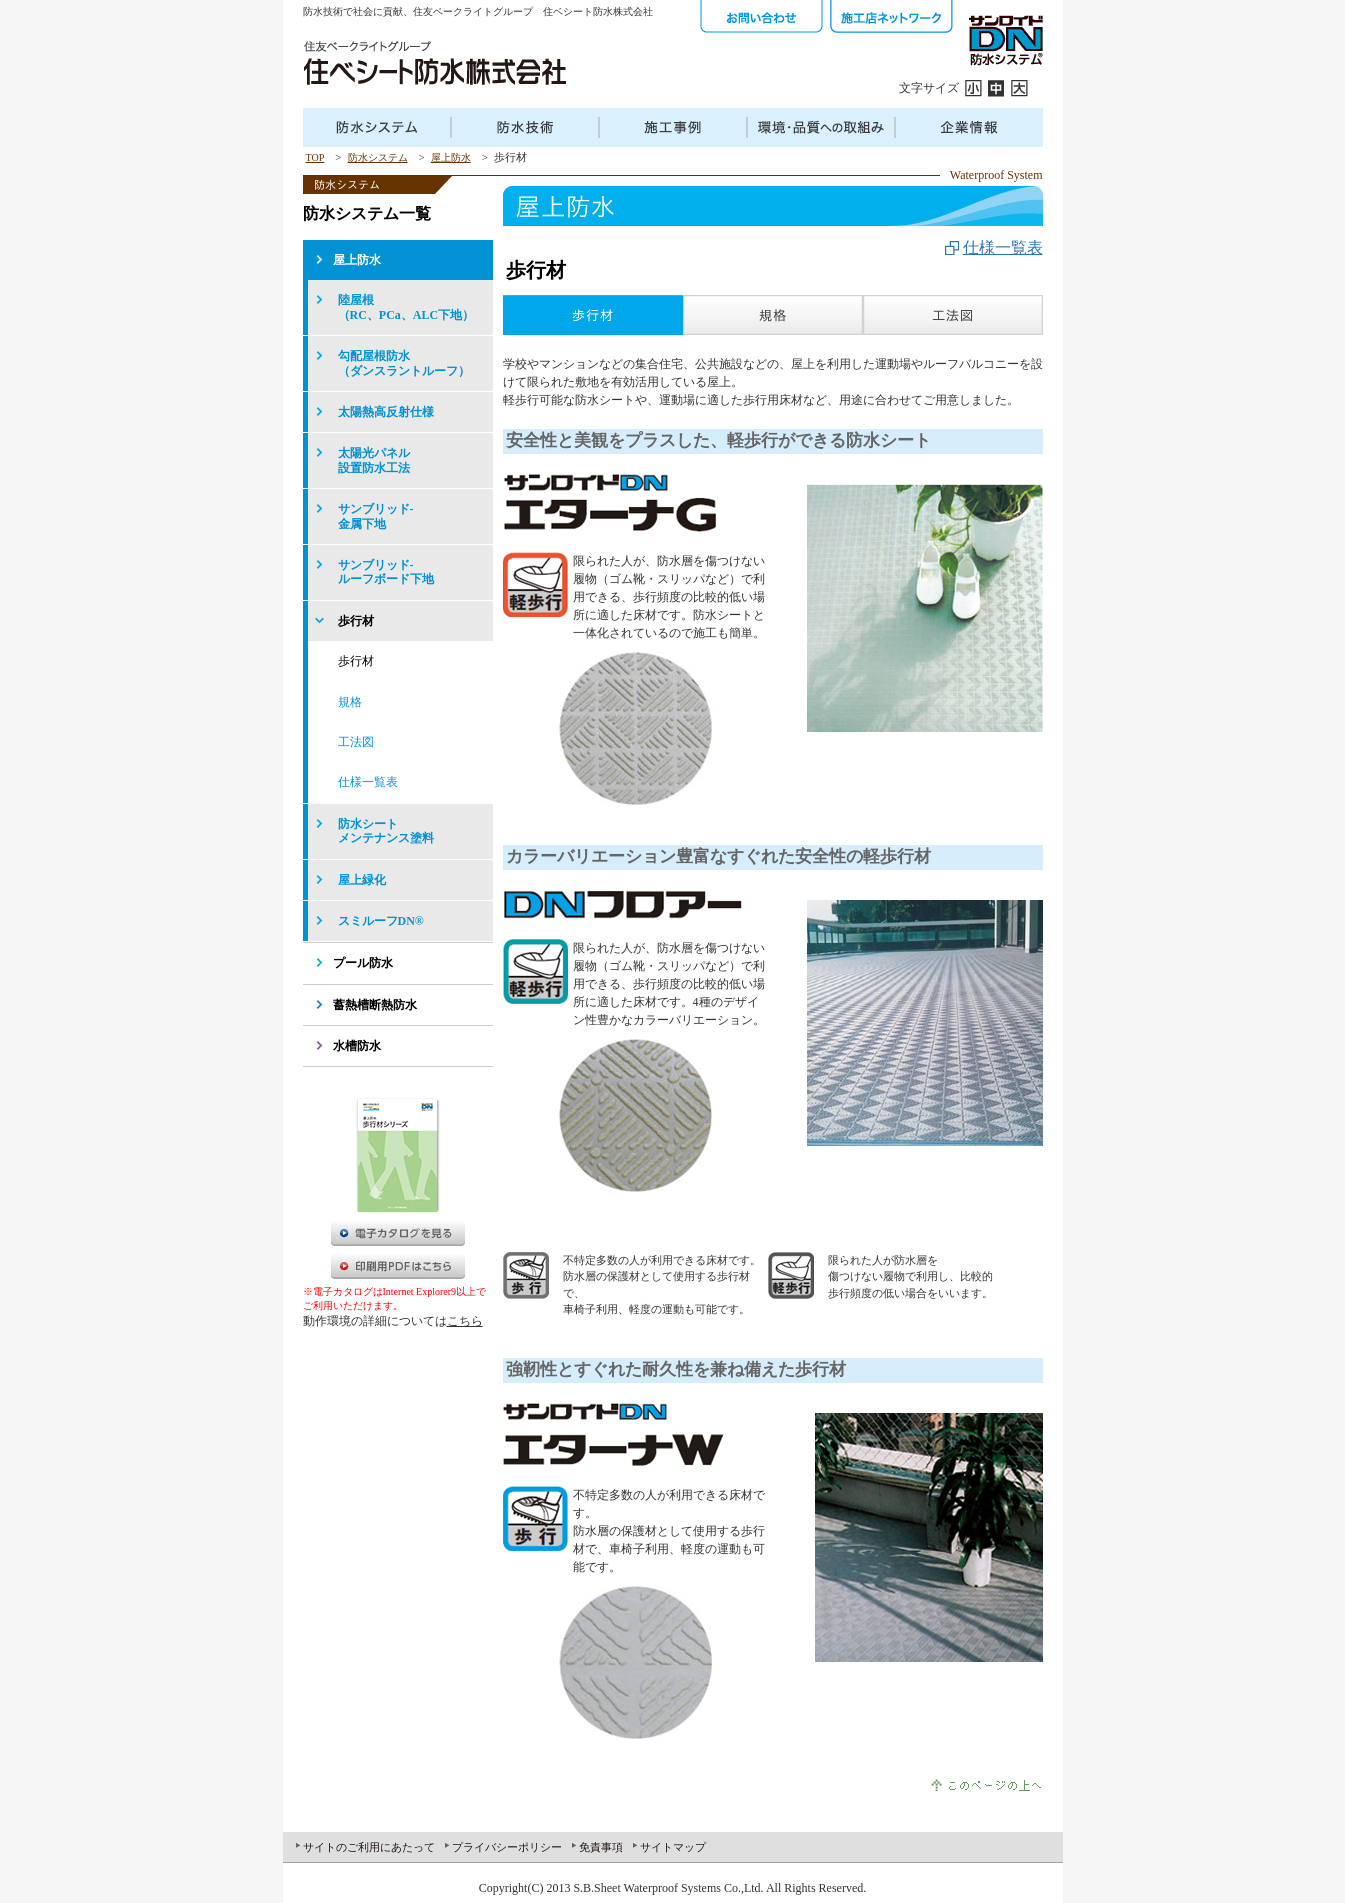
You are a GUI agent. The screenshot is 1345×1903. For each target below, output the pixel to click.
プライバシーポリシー (507, 1847)
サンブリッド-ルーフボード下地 (386, 572)
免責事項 (601, 1847)
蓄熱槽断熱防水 (375, 1005)
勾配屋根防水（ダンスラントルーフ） (404, 363)
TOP (315, 157)
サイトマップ (673, 1847)
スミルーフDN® (381, 921)
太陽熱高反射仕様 (386, 412)
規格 (350, 702)
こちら (465, 1321)
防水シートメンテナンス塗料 (386, 831)
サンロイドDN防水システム (1005, 40)
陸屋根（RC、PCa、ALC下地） (406, 307)
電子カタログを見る (398, 1233)
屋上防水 (451, 157)
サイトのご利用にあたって (369, 1847)
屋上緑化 (362, 880)
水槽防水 (357, 1046)
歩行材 (356, 621)
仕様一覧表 (1003, 248)
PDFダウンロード (398, 1266)
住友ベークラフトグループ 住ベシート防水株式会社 (434, 63)
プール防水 (363, 963)
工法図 (356, 742)
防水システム (378, 157)
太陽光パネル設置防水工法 (374, 460)
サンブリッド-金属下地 (376, 516)
